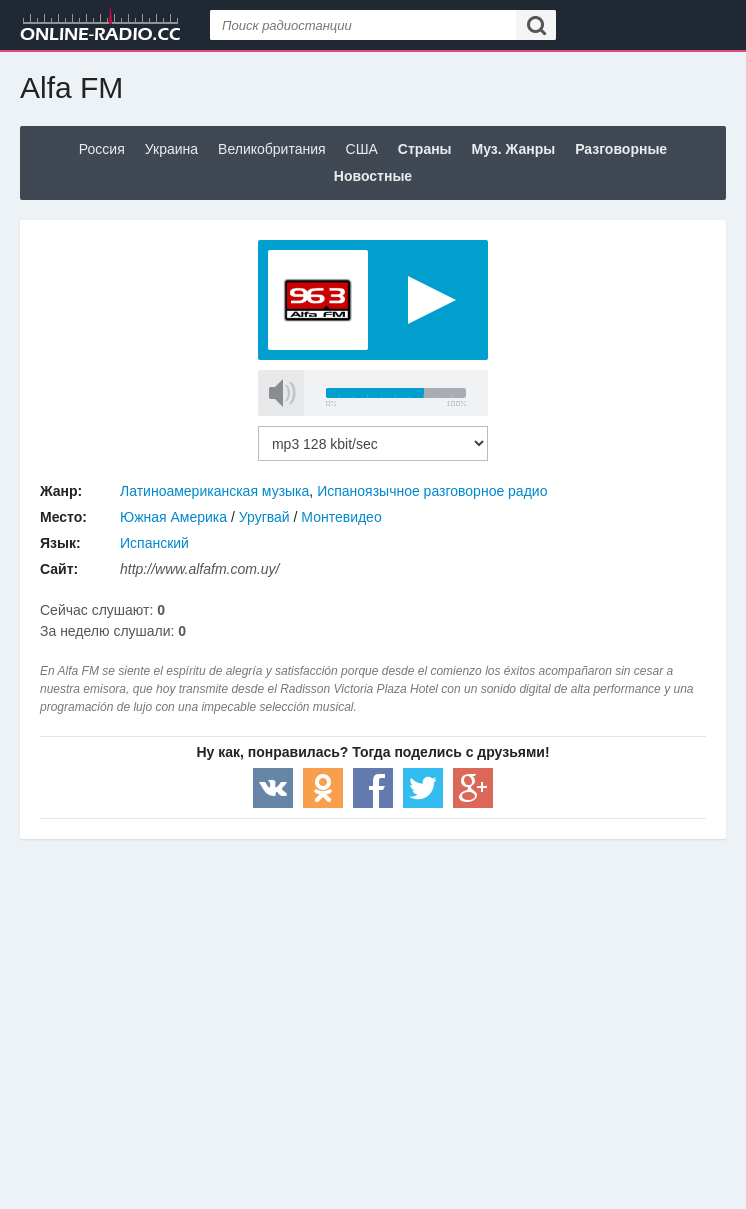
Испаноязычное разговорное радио (432, 491)
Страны (425, 149)
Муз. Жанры (514, 149)
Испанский (154, 543)
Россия (102, 149)
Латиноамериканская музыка (214, 491)
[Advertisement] (373, 999)
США (362, 149)
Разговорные (621, 149)
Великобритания (272, 149)
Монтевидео (341, 517)
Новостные (373, 176)
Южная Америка (173, 517)
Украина (171, 149)
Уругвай (264, 517)
